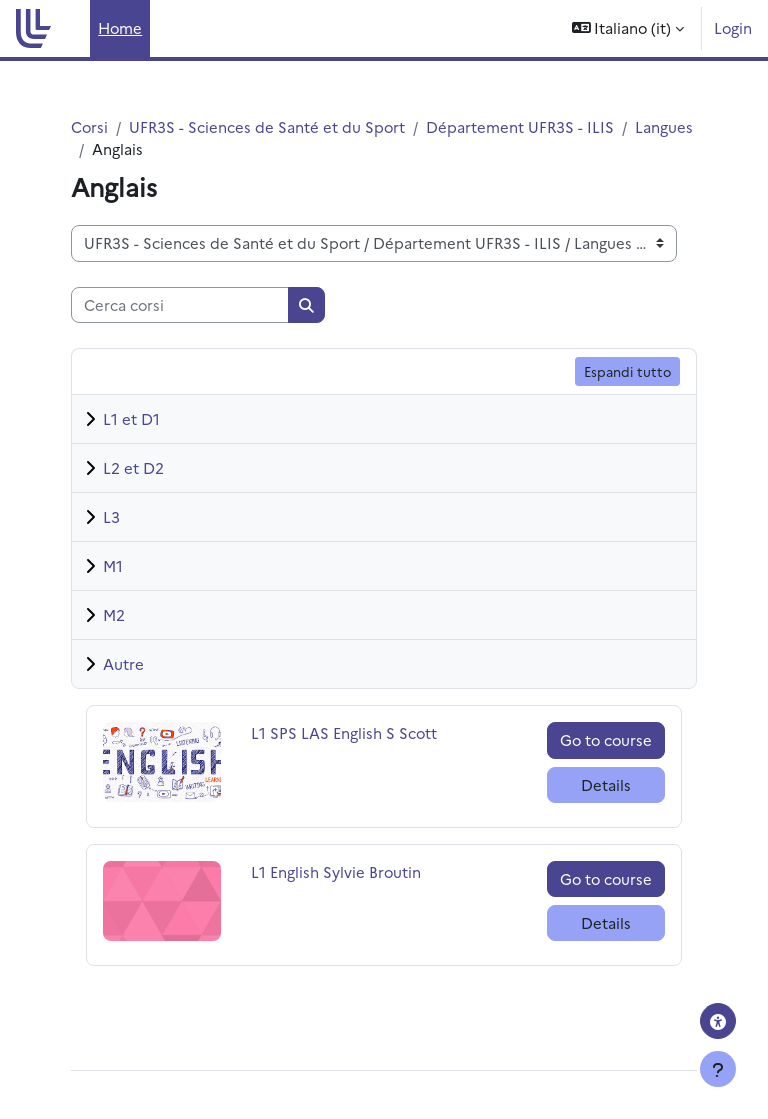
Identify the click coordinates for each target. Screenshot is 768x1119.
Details (606, 784)
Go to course (606, 739)
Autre (123, 663)
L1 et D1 (131, 418)
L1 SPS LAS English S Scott (344, 732)
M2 (114, 614)
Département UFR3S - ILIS (520, 126)
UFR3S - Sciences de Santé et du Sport (267, 126)
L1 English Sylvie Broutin (336, 871)
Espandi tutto (627, 371)
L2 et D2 (133, 467)
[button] (628, 28)
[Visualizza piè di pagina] (718, 1069)
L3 (111, 516)
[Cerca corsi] (180, 305)
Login (733, 27)
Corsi (89, 126)
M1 (113, 565)
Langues (664, 126)
